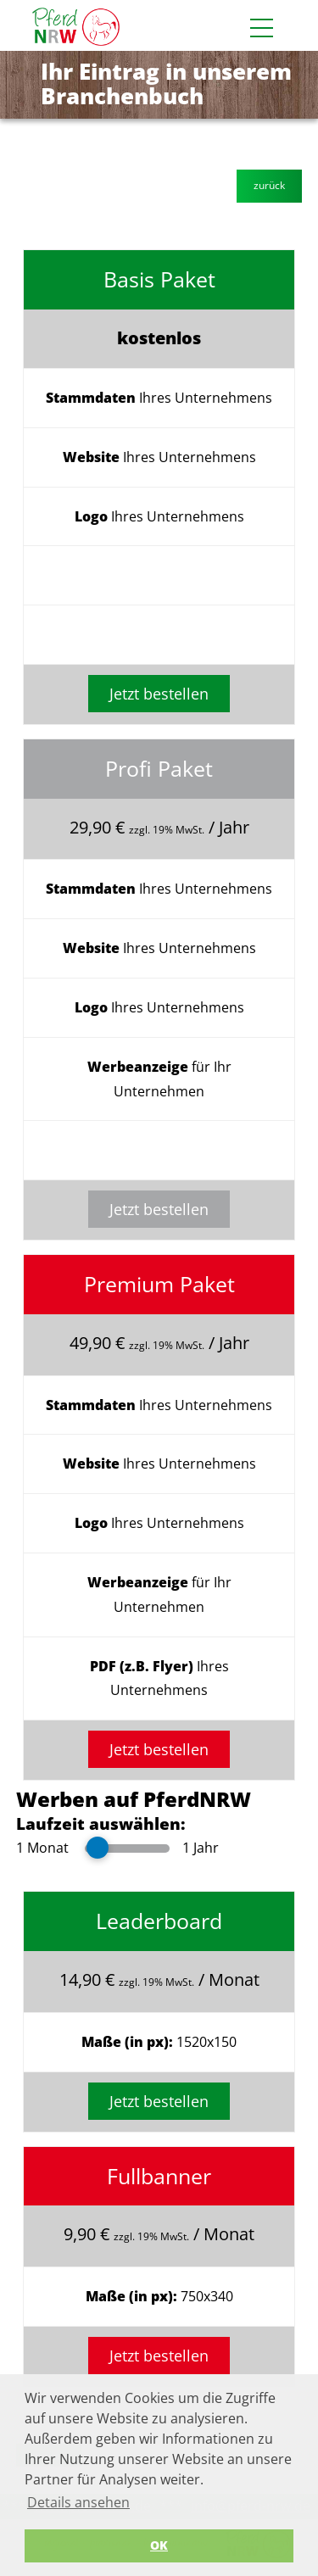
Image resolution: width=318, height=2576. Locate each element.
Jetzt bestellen (159, 693)
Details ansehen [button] (78, 2502)
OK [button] (159, 2545)
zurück (269, 185)
